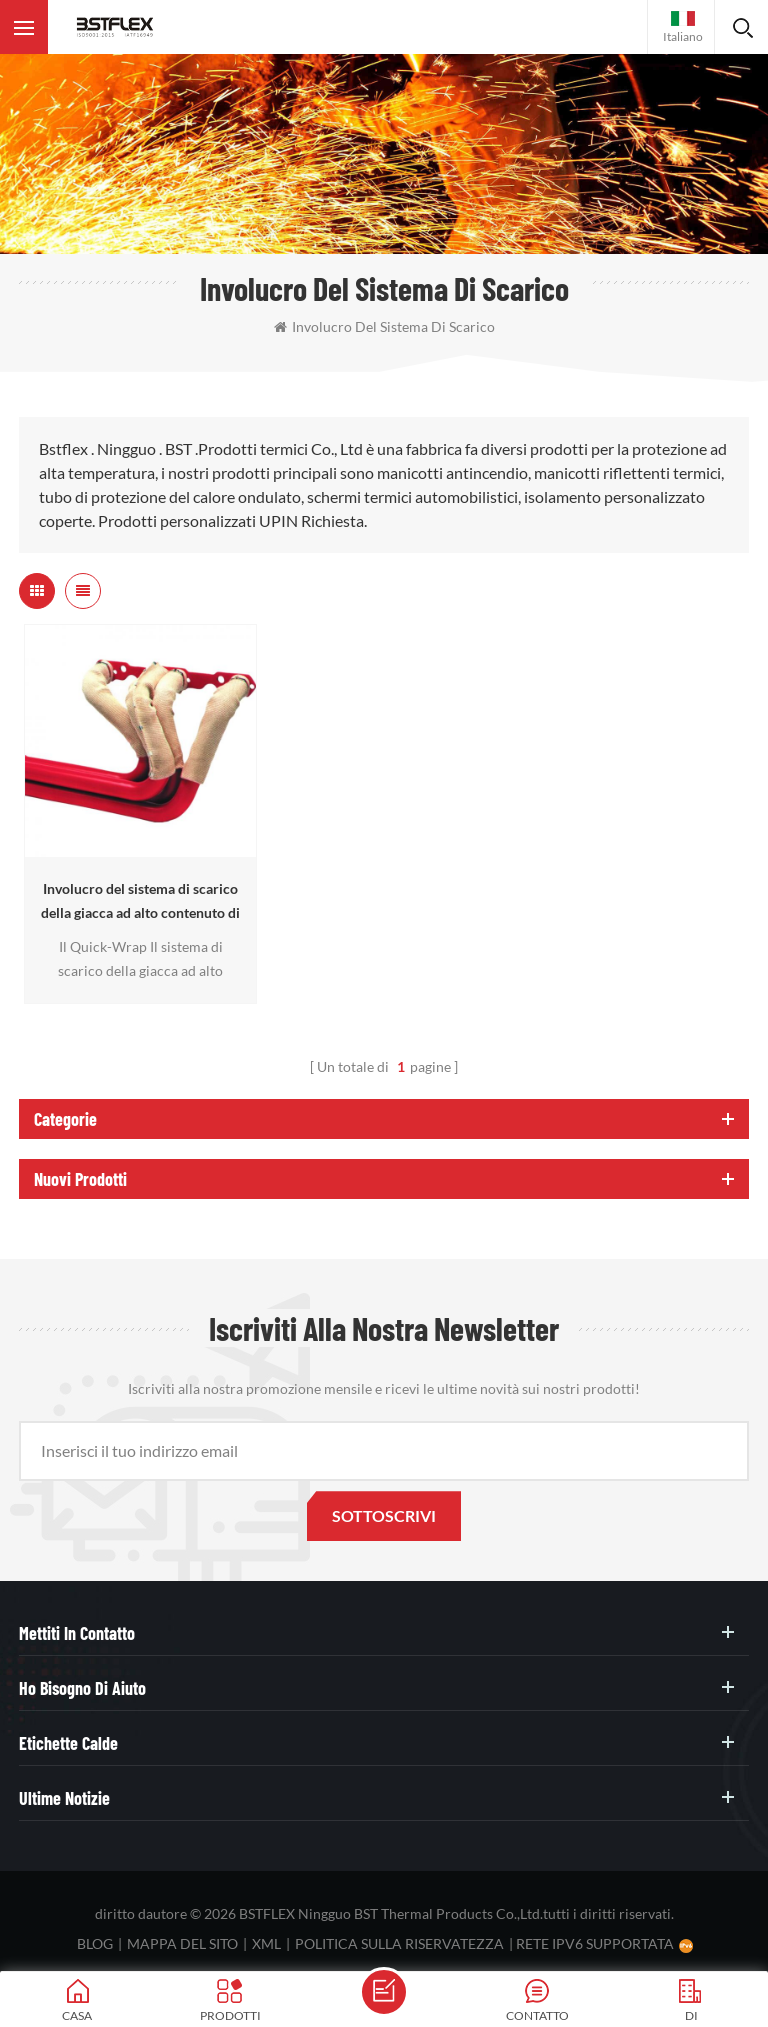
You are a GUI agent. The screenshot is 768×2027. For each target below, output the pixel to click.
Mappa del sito (182, 1943)
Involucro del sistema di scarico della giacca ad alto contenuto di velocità (140, 902)
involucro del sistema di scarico (384, 326)
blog (95, 1943)
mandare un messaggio (384, 1992)
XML (266, 1943)
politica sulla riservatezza (399, 1943)
